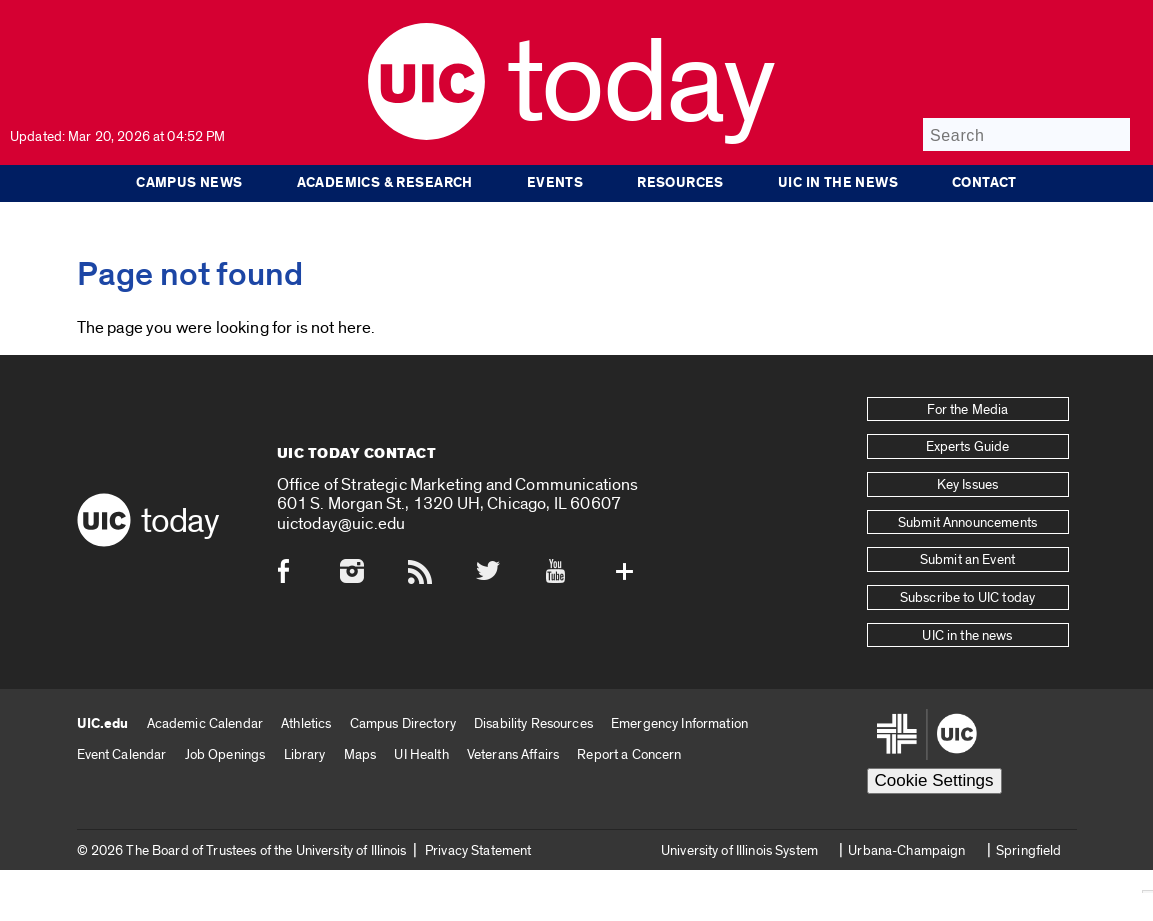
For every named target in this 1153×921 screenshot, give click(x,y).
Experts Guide (968, 447)
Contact (984, 183)
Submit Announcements (967, 523)
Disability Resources (533, 723)
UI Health (421, 754)
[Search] (1026, 134)
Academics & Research (385, 183)
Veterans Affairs (513, 754)
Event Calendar (122, 754)
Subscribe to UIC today (967, 598)
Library (305, 754)
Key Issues (967, 485)
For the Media (968, 410)
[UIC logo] (426, 135)
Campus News (189, 183)
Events (555, 183)
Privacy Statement (478, 850)
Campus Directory (403, 723)
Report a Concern (629, 754)
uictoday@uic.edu (341, 523)
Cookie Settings (934, 780)
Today (640, 84)
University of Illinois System (739, 850)
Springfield (1029, 850)
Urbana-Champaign (906, 850)
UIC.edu (103, 724)
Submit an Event (967, 560)
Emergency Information (679, 723)
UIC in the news (838, 183)
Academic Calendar (205, 723)
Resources (680, 183)
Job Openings (225, 754)
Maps (360, 754)
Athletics (306, 723)
